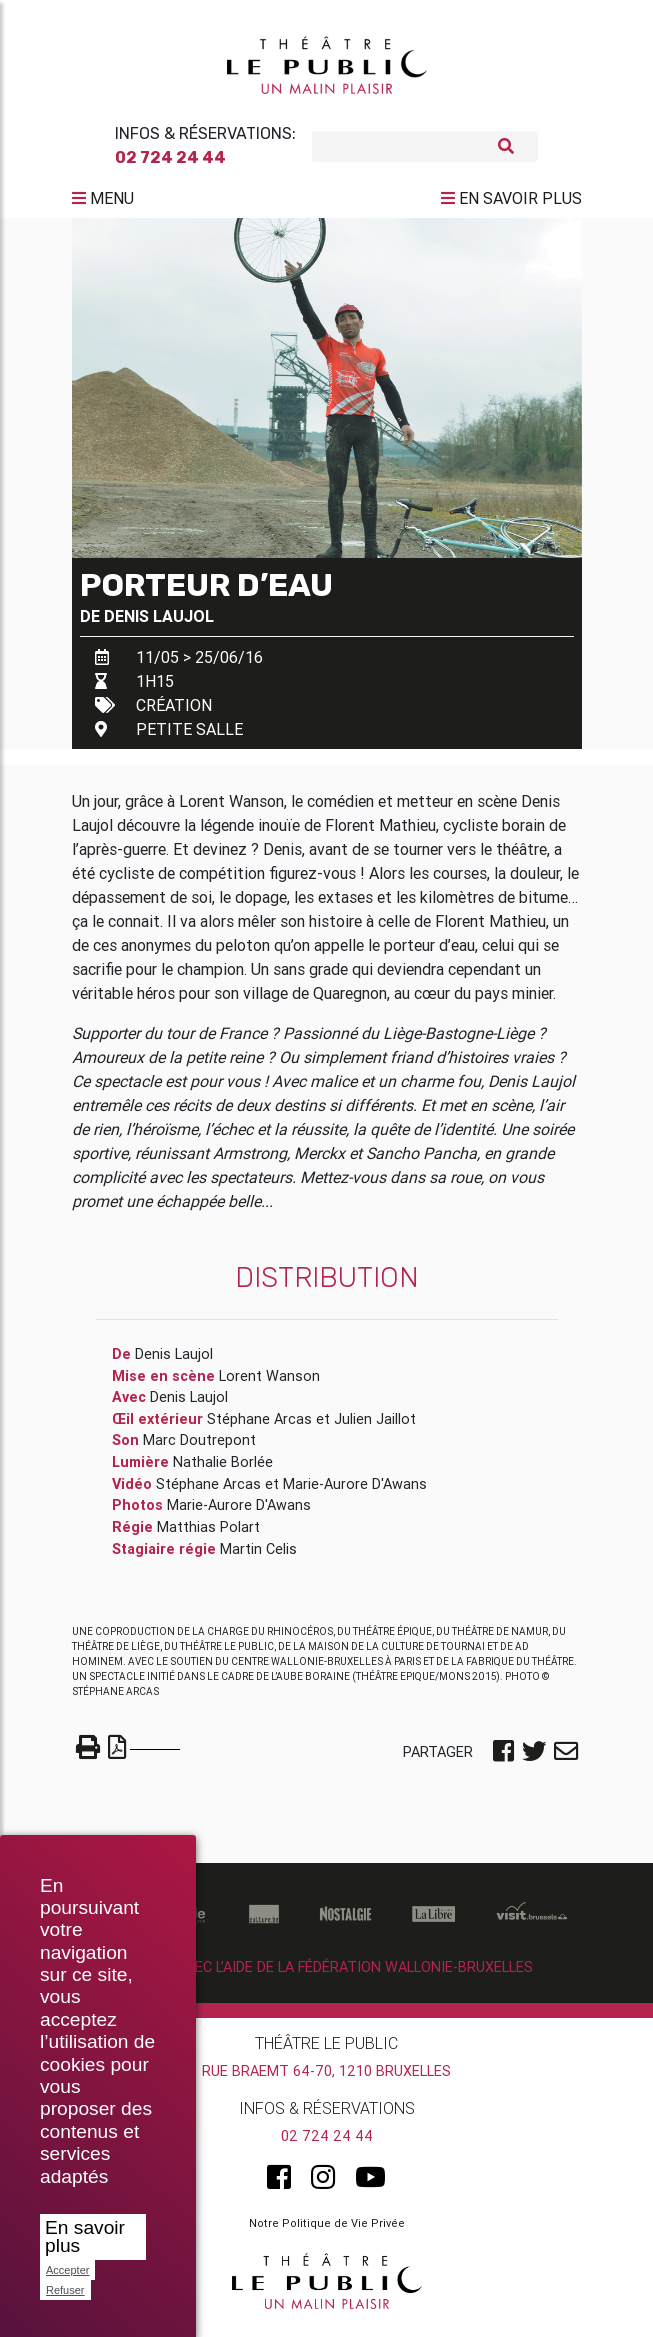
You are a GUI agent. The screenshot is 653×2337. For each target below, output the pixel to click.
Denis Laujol (159, 624)
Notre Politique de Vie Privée (327, 2231)
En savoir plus (85, 2236)
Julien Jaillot (375, 1427)
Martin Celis (258, 1556)
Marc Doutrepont (199, 1448)
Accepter (67, 2270)
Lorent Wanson (269, 1384)
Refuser (65, 2290)
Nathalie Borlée (223, 1470)
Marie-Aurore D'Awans (355, 1492)
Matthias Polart (208, 1535)
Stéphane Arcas (259, 1427)
